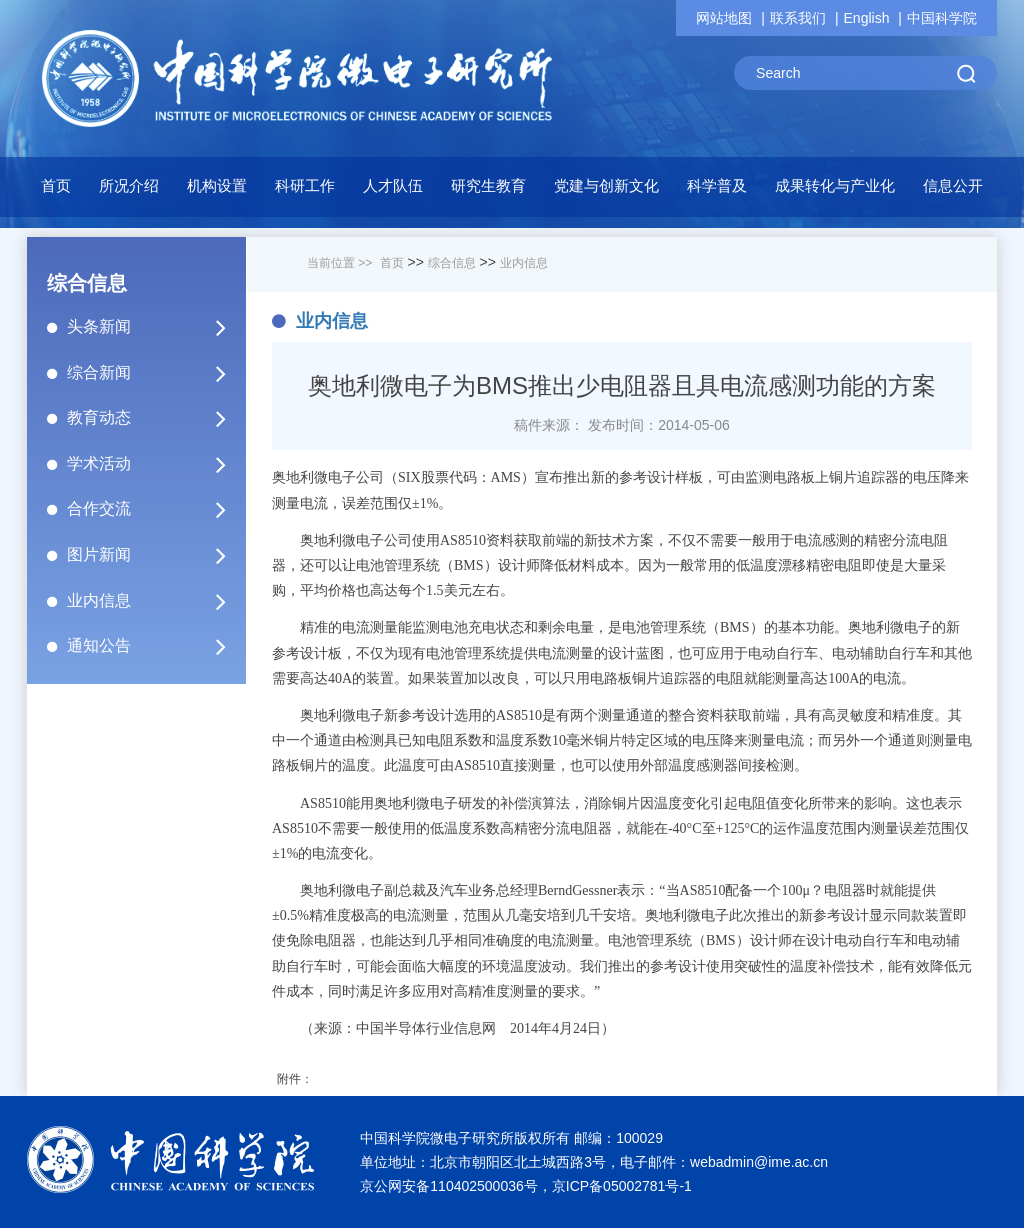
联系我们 (798, 18)
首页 (56, 185)
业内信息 (155, 601)
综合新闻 (155, 373)
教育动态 (155, 418)
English (867, 18)
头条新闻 (155, 327)
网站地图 (724, 18)
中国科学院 (942, 18)
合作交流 (155, 509)
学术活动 (155, 464)
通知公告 (155, 646)
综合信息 (452, 263)
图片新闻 (155, 555)
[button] (305, 191)
